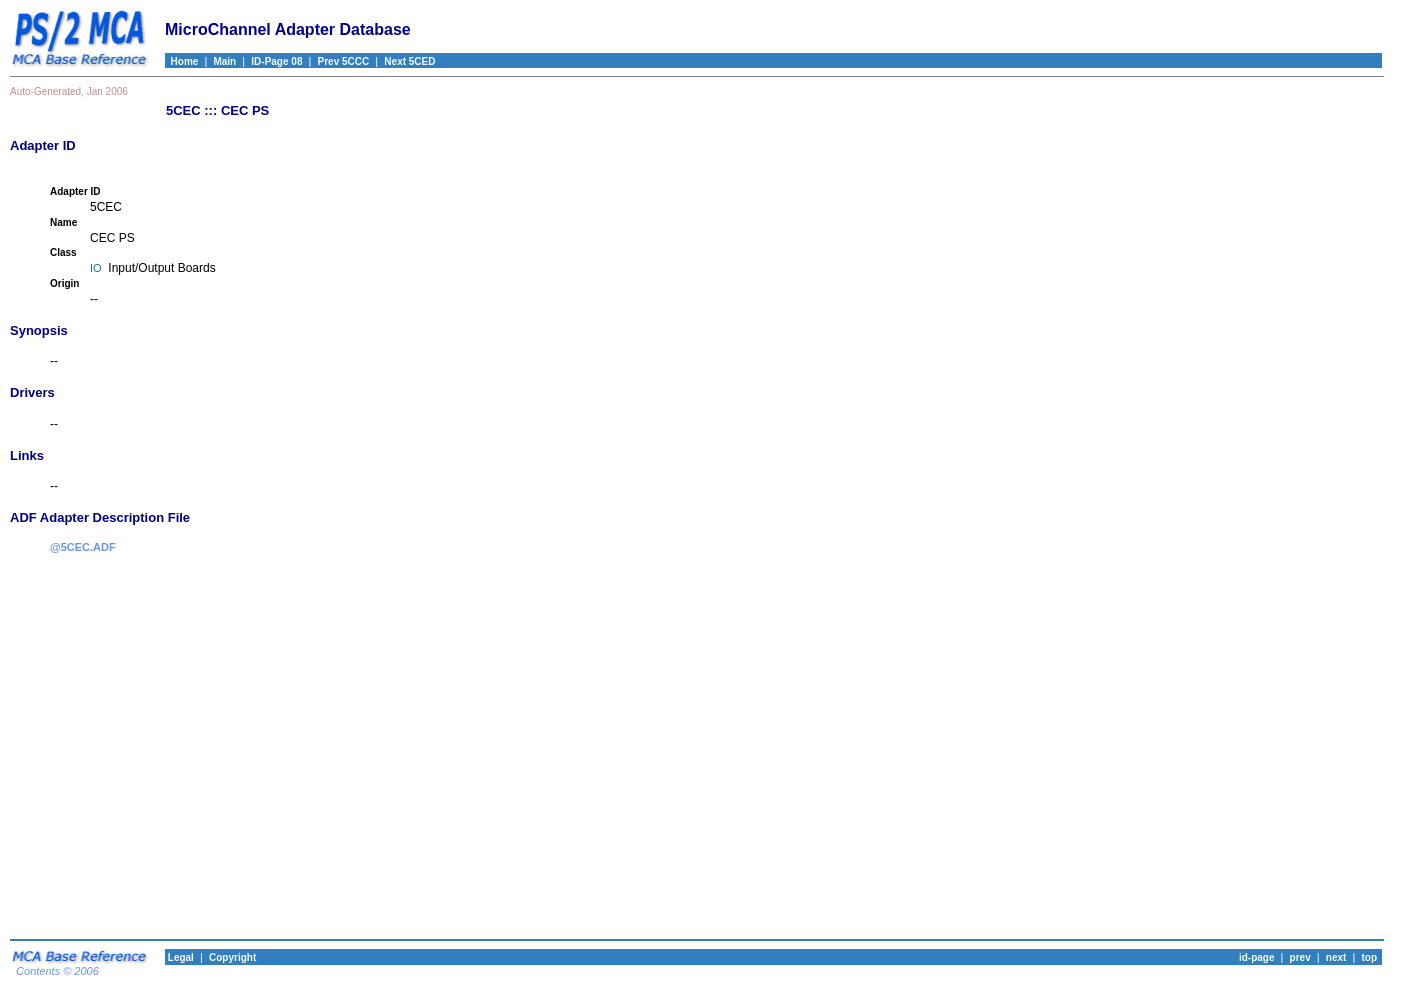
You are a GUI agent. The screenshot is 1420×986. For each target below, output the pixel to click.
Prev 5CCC (344, 61)
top (1369, 957)
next (1336, 957)
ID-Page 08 (276, 61)
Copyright (232, 957)
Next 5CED (409, 61)
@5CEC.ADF (83, 547)
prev (1300, 957)
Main (224, 61)
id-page (1257, 957)
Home (181, 61)
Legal (179, 957)
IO (96, 268)
